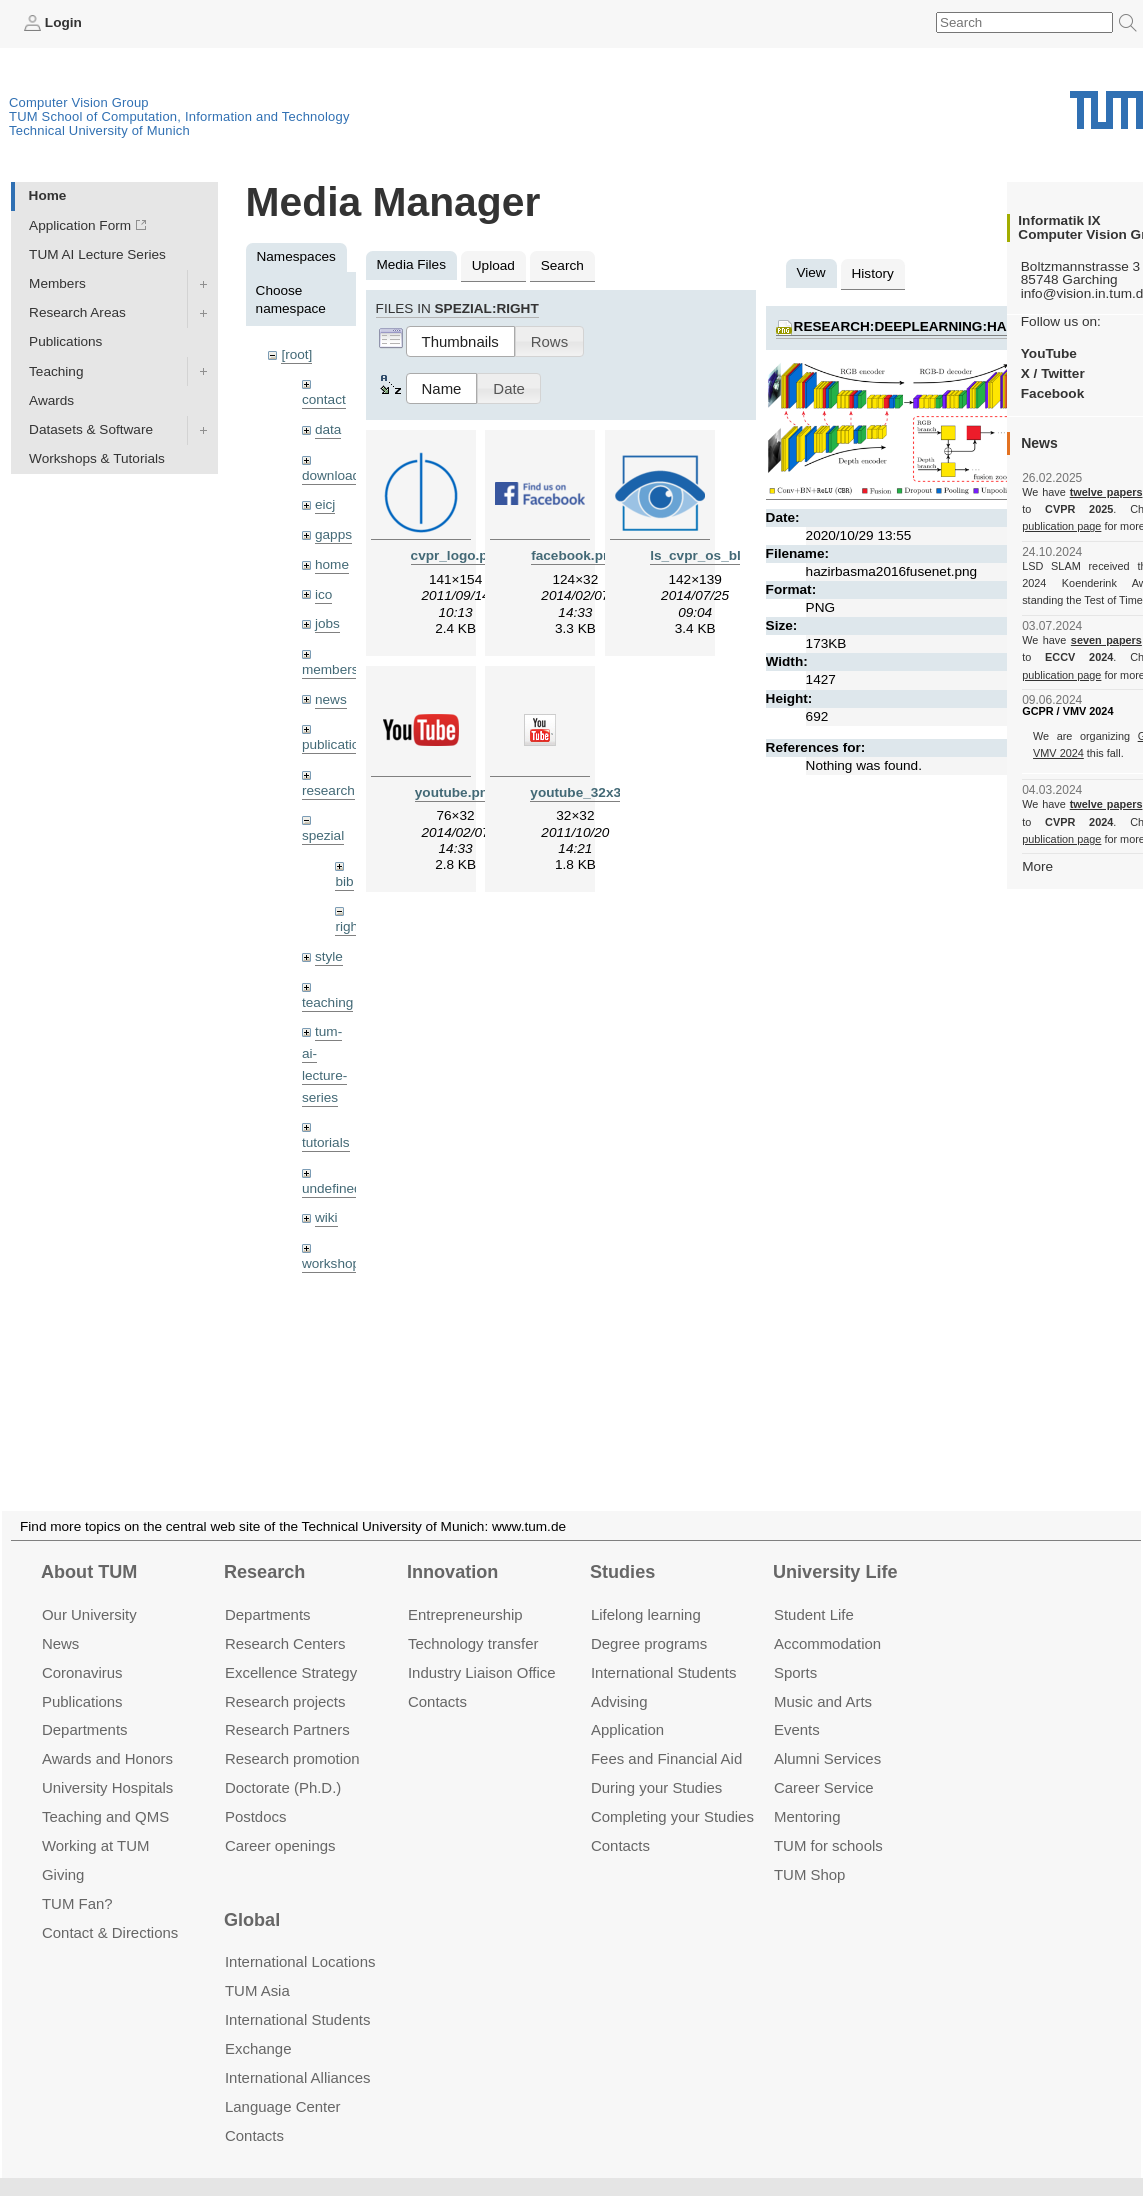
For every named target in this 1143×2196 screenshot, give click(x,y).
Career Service (824, 1763)
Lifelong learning (646, 1590)
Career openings (280, 1821)
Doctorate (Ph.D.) (283, 1763)
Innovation (452, 1548)
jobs (327, 623)
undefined (332, 1188)
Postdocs (256, 1792)
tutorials (326, 1142)
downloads (334, 475)
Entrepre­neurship (465, 1590)
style (329, 956)
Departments (85, 1705)
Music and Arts (823, 1676)
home (332, 564)
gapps (333, 534)
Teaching (56, 371)
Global (252, 1896)
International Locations (300, 1937)
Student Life (814, 1590)
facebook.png (575, 555)
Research (264, 1548)
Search (562, 265)
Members (57, 283)
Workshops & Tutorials (97, 458)
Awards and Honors (107, 1734)
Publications (65, 341)
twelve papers (1106, 492)
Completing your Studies (672, 1792)
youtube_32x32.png (593, 792)
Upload (493, 265)
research (328, 790)
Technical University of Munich (99, 130)
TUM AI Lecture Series (97, 254)
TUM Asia (257, 1966)
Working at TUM (95, 1821)
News (60, 1619)
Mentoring (807, 1792)
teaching (327, 1002)
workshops (334, 1263)
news (331, 699)
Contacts (437, 1676)
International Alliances (297, 2053)
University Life (835, 1548)
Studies (622, 1548)
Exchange (258, 2024)
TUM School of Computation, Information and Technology (179, 116)
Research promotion (292, 1734)
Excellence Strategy (291, 1648)
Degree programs (649, 1619)
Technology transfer (473, 1619)
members (330, 669)
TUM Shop (809, 1850)
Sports (795, 1648)
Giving (63, 1850)
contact (324, 399)
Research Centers (285, 1619)
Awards (51, 400)
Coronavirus (82, 1648)
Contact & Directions (110, 1908)
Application (627, 1705)
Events (797, 1705)
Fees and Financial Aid (666, 1734)
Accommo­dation (827, 1619)
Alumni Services (827, 1734)
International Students (663, 1648)
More (1037, 866)
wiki (326, 1217)
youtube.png (456, 792)
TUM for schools (828, 1821)
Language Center (283, 2082)
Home (48, 195)
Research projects (285, 1676)
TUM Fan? (77, 1879)
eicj (325, 504)
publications (338, 744)
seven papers (1106, 640)
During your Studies (656, 1763)
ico (323, 594)
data (328, 429)
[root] (296, 354)
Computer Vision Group (79, 102)
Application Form (80, 225)
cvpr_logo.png (458, 555)
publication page (1061, 526)
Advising (619, 1676)
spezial (323, 835)
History (873, 273)
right (348, 926)
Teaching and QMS (105, 1792)
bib (344, 881)
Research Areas (77, 312)
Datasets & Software (91, 429)
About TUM (89, 1548)
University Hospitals (107, 1763)
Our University (89, 1590)
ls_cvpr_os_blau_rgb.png (732, 555)
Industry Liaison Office (482, 1648)
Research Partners (287, 1705)
